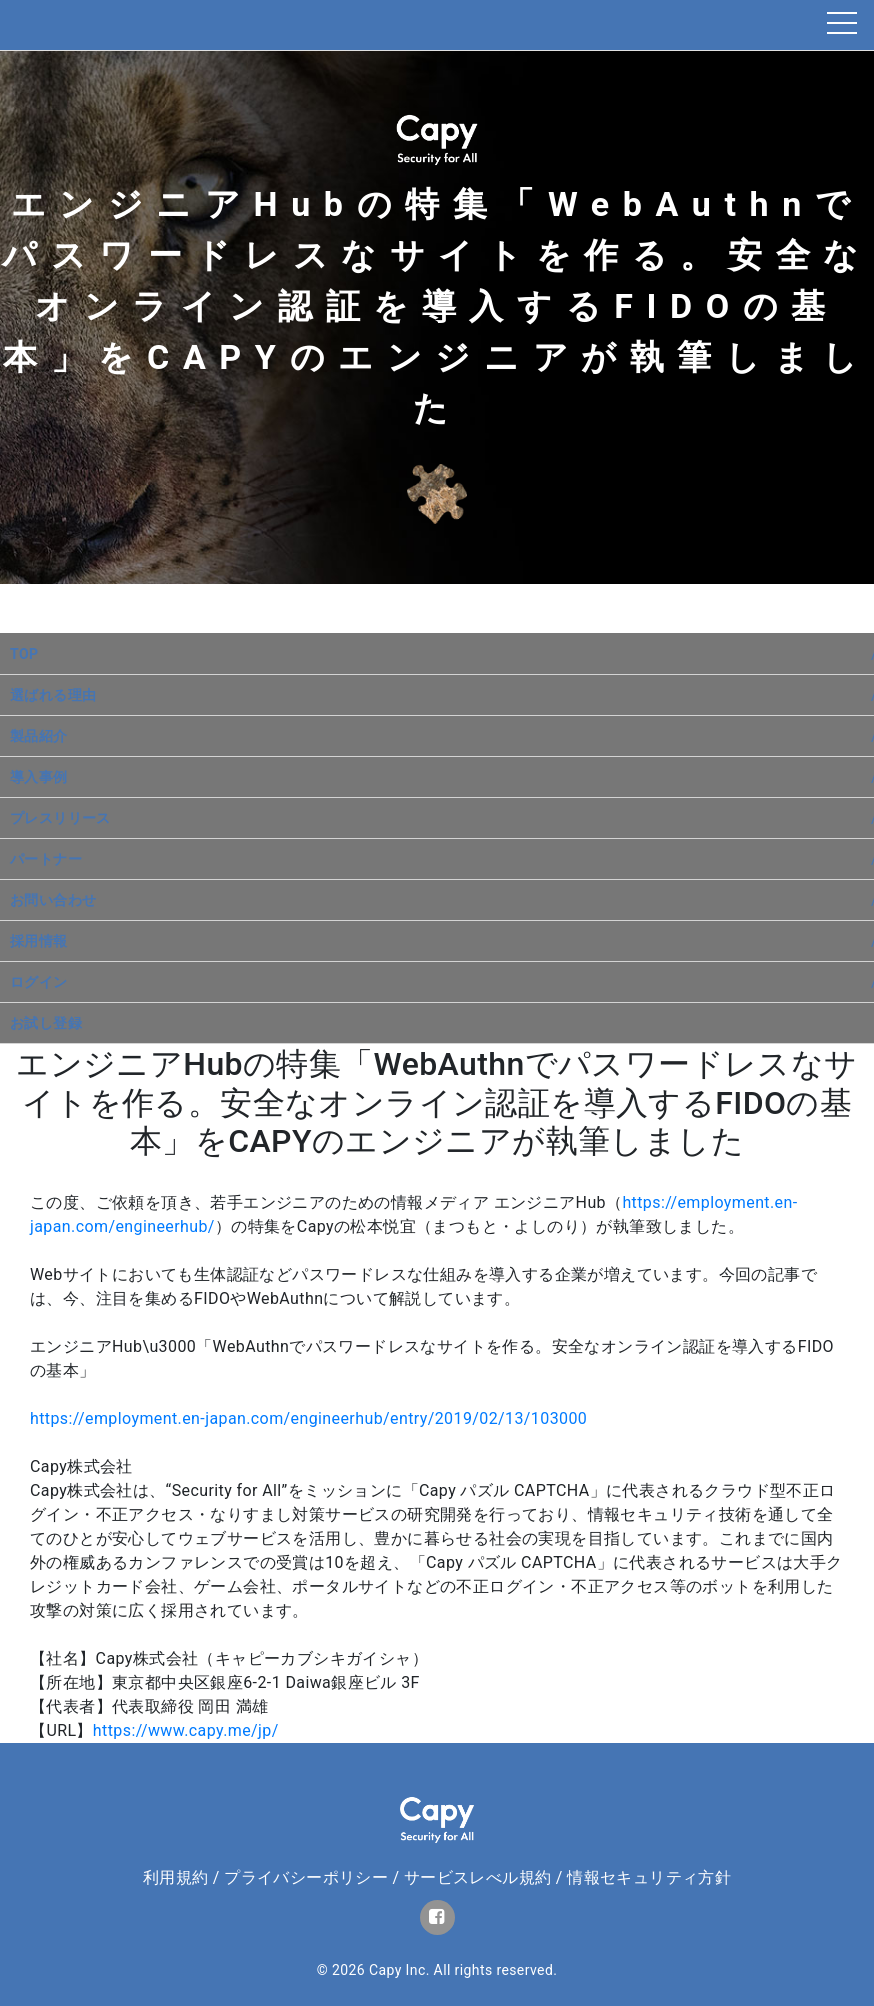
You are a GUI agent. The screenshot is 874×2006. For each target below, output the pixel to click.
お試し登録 (46, 1023)
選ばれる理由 (53, 695)
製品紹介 (39, 736)
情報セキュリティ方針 (649, 1877)
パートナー (46, 859)
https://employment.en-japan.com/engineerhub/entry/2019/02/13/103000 (308, 1418)
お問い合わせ (53, 900)
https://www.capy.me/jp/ (186, 1730)
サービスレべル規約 (478, 1877)
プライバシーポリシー (306, 1877)
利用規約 (176, 1877)
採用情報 (39, 941)
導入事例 (39, 777)
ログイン (39, 982)
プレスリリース (60, 818)
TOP (24, 654)
